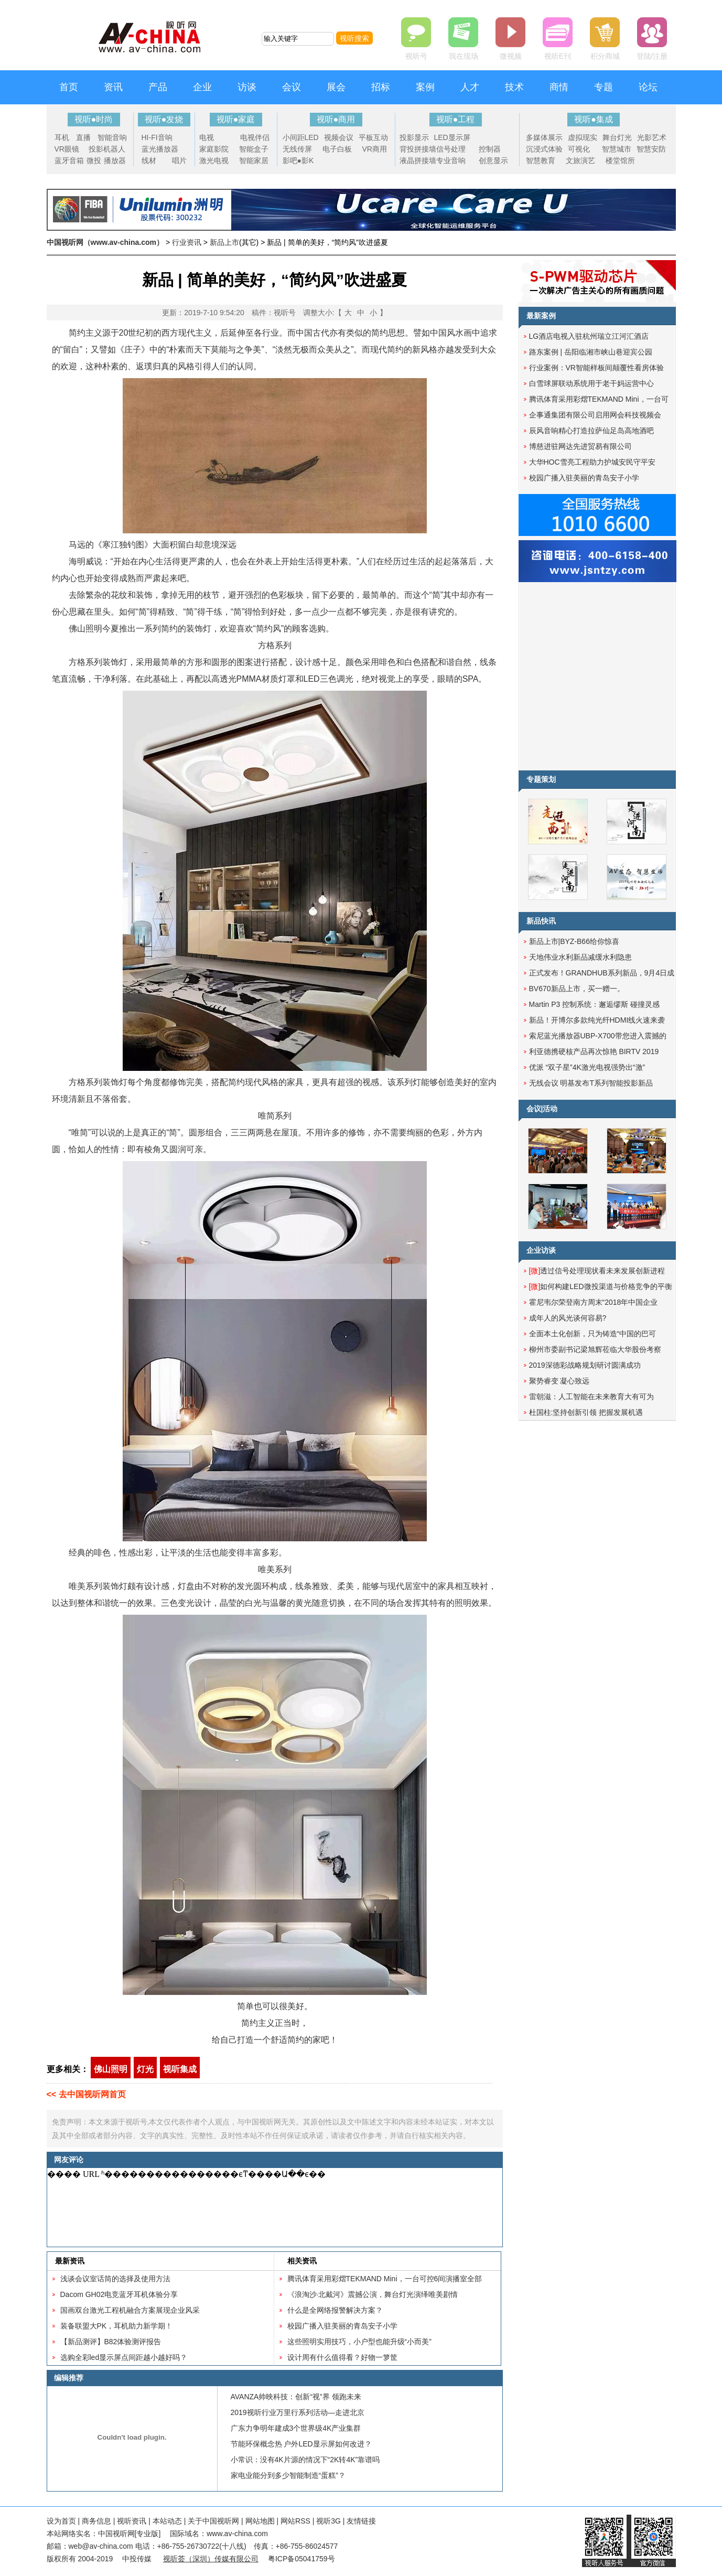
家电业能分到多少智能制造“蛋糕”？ (288, 2475)
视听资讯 (131, 2521)
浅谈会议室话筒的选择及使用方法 (115, 2278)
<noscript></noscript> (272, 2207)
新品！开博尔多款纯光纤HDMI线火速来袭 (597, 1020)
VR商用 (374, 149)
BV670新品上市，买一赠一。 (576, 988)
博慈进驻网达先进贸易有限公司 (580, 446)
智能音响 (112, 137)
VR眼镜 (67, 149)
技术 (514, 87)
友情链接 (361, 2521)
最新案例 (541, 316)
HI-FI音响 (157, 137)
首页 (68, 87)
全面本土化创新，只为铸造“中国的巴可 (592, 1333)
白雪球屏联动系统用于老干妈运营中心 (591, 383)
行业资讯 (186, 242)
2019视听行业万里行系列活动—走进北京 (297, 2412)
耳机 (62, 137)
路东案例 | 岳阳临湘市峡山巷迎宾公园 (590, 352)
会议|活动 (542, 1108)
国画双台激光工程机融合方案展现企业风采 (130, 2310)
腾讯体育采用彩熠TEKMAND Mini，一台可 (599, 399)
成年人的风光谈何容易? (568, 1318)
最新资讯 (69, 2261)
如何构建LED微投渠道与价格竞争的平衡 (600, 1286)
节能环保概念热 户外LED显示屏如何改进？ (301, 2444)
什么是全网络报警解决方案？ (335, 2310)
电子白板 (337, 149)
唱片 (179, 160)
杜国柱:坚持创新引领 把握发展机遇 (586, 1412)
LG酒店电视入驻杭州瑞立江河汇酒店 (589, 336)
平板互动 (373, 137)
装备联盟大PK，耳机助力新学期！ (116, 2326)
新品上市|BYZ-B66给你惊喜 (574, 941)
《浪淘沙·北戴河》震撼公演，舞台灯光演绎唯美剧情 (372, 2294)
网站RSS (295, 2521)
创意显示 (493, 160)
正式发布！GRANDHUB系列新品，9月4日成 (602, 973)
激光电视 (214, 160)
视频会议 (338, 137)
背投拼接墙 (418, 149)
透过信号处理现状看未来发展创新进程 (597, 1270)
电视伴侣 (255, 137)
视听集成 (180, 2069)
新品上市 (224, 242)
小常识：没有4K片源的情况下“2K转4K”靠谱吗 (305, 2459)
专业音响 (451, 160)
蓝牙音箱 (69, 160)
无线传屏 (297, 149)
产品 (157, 87)
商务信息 (96, 2521)
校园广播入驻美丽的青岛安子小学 (342, 2326)
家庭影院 (214, 149)
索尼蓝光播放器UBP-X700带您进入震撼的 (597, 1036)
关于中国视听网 (213, 2521)
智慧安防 (651, 149)
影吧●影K (298, 160)
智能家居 (253, 160)
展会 (336, 87)
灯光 (145, 2069)
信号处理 (451, 149)
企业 (202, 87)
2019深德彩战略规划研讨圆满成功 (585, 1365)
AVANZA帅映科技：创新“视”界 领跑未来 (296, 2396)
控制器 (490, 149)
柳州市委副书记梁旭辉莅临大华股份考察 (595, 1349)
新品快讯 (541, 921)
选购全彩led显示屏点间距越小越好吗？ (124, 2357)
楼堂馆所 (620, 160)
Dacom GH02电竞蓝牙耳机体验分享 (119, 2294)
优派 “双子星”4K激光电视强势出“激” (587, 1067)
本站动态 (167, 2521)
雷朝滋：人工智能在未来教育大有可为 (591, 1396)
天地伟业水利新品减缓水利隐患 (580, 957)
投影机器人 (107, 149)
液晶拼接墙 (418, 160)
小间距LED (301, 137)
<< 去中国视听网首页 (86, 2094)
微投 (94, 160)
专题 (603, 87)
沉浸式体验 (544, 149)
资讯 (113, 87)
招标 (380, 87)
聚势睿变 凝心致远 (559, 1381)
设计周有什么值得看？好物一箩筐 (342, 2357)
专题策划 (541, 779)
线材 (149, 160)
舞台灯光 (617, 137)
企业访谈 (541, 1250)
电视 (206, 137)
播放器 (115, 160)
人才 (469, 87)
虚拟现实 (582, 137)
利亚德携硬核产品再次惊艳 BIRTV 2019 (594, 1051)
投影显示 (414, 137)
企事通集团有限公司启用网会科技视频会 (595, 415)
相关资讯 (302, 2261)
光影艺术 (651, 137)
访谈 (247, 87)
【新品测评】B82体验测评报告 (110, 2341)
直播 (83, 137)
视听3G (328, 2521)
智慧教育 (540, 160)
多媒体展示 (544, 137)
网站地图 (260, 2521)
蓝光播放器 (160, 149)
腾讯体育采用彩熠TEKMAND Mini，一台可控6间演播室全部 (384, 2278)
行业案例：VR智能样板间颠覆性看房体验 (596, 367)
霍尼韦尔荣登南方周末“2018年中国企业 (593, 1302)
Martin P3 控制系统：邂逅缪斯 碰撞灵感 (594, 1004)
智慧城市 (616, 149)
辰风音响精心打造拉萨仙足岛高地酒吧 (591, 430)
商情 (558, 87)
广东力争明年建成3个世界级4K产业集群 (296, 2428)
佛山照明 (110, 2069)
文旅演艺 (580, 160)
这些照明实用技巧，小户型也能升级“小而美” (359, 2341)
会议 (291, 87)
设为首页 (61, 2521)
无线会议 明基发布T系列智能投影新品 (591, 1083)
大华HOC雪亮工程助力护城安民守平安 (592, 462)
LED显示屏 (452, 137)
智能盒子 (253, 149)
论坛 (648, 87)
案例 (425, 87)
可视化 (579, 149)
